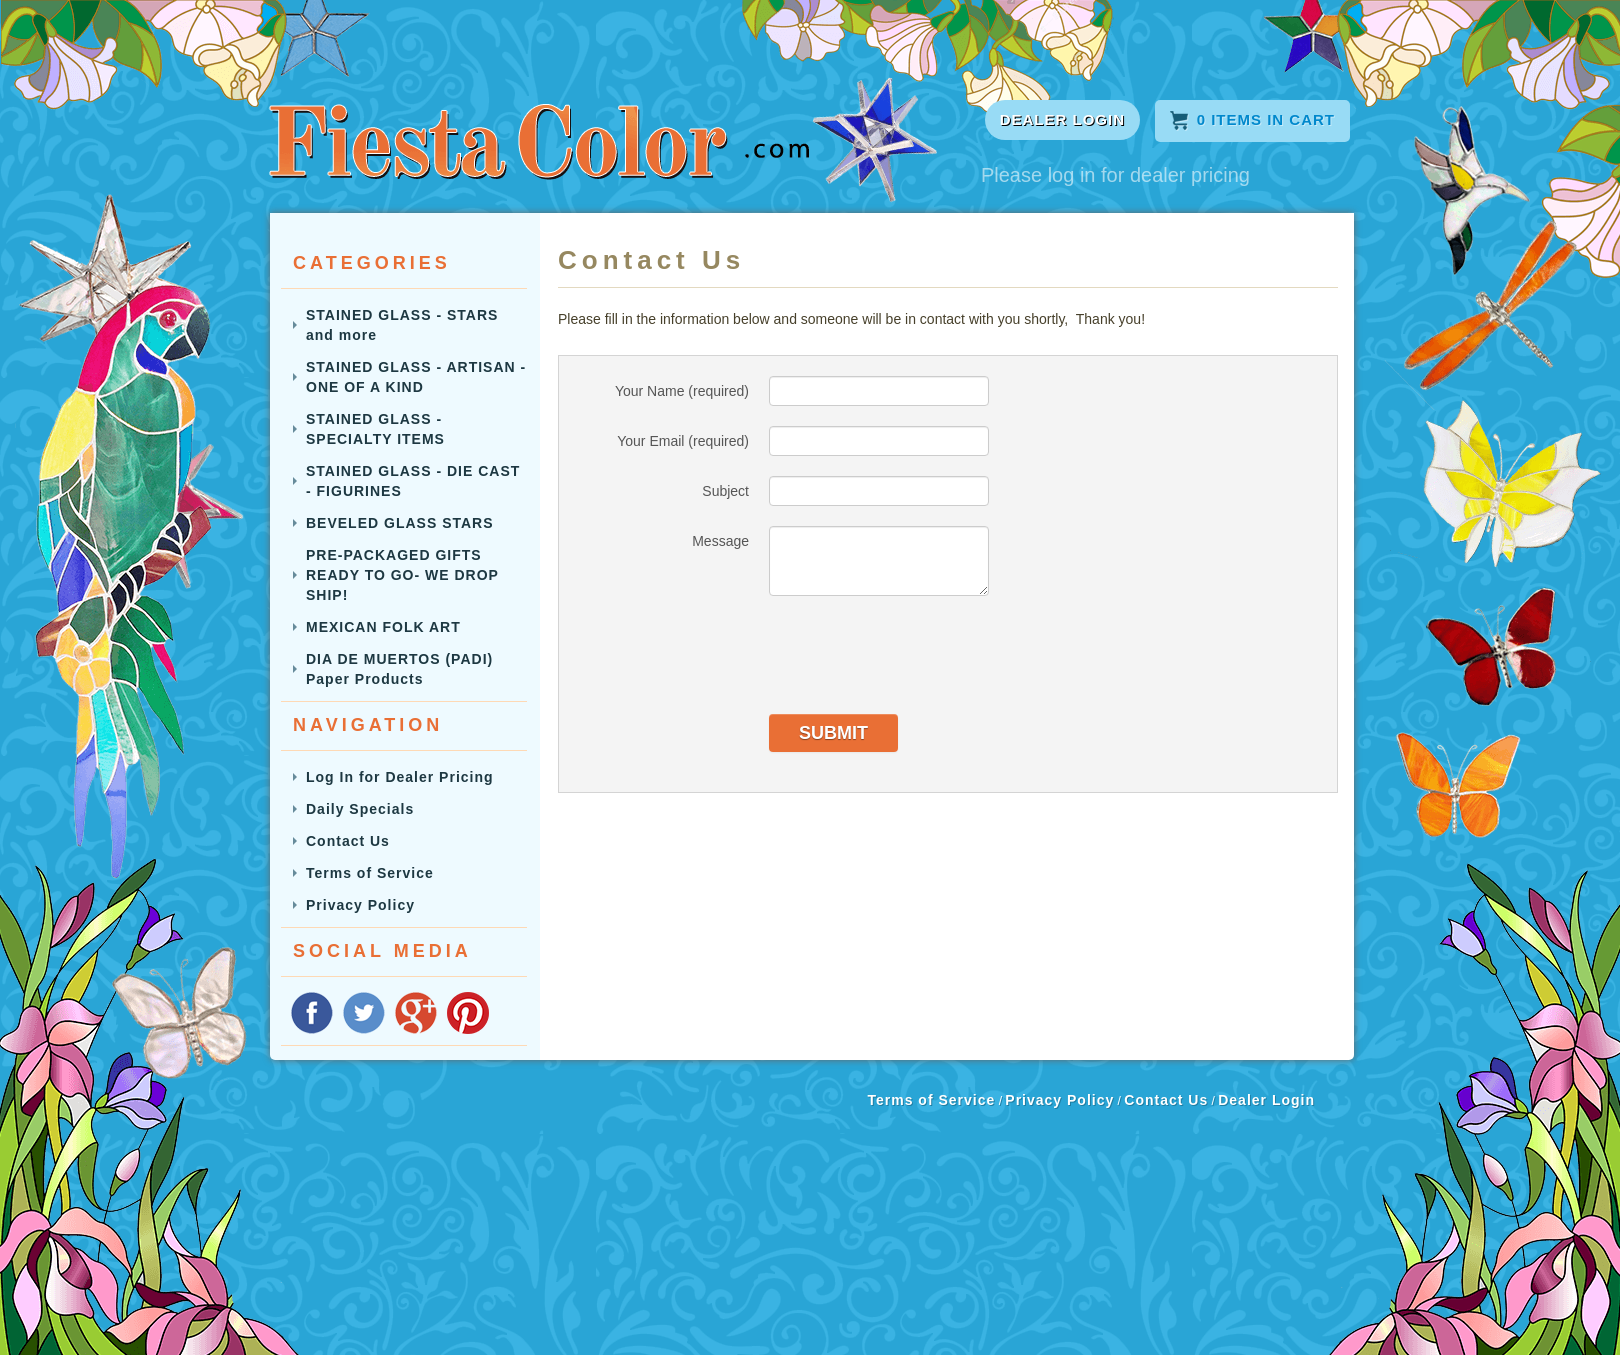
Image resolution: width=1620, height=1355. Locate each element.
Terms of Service (370, 873)
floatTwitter (364, 1013)
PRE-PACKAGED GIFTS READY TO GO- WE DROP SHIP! (402, 575)
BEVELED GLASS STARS (400, 523)
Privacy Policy (360, 905)
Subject (725, 491)
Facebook (312, 1013)
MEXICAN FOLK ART (383, 627)
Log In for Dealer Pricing (400, 777)
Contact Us (348, 841)
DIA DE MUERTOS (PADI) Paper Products (399, 669)
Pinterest (468, 1013)
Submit (833, 733)
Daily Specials (360, 809)
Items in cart (1252, 119)
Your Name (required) (682, 391)
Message (720, 541)
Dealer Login (1266, 1100)
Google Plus (416, 1013)
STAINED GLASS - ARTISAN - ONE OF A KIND (416, 377)
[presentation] (921, 655)
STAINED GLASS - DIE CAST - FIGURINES (413, 481)
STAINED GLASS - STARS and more (402, 325)
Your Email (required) (683, 441)
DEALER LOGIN (1062, 119)
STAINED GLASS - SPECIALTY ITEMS (375, 429)
